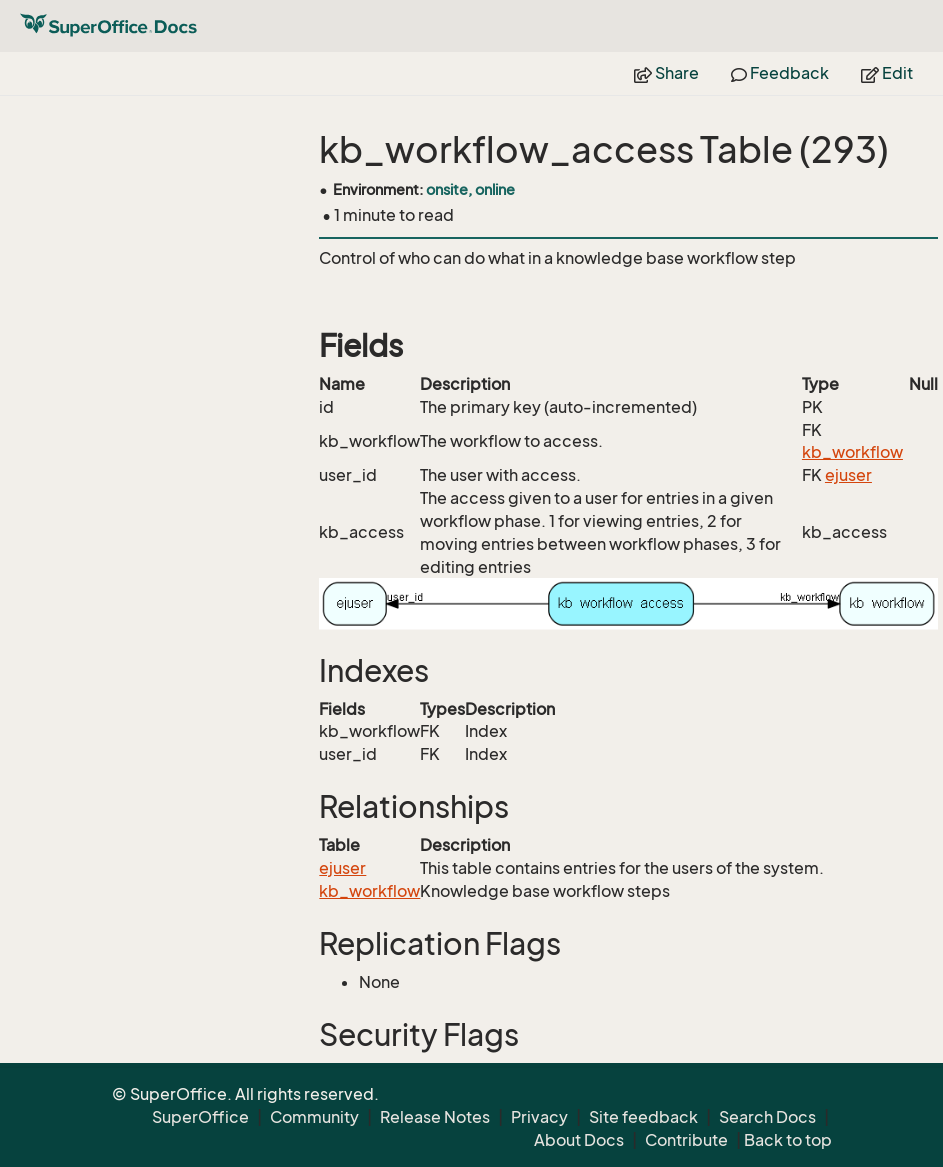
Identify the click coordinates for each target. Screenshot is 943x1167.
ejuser (848, 475)
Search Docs (767, 1117)
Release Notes (435, 1117)
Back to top (788, 1140)
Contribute (686, 1140)
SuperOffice (200, 1117)
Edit (887, 73)
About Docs (579, 1140)
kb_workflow (852, 452)
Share (666, 73)
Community (314, 1117)
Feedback (780, 73)
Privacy (539, 1117)
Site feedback (643, 1117)
